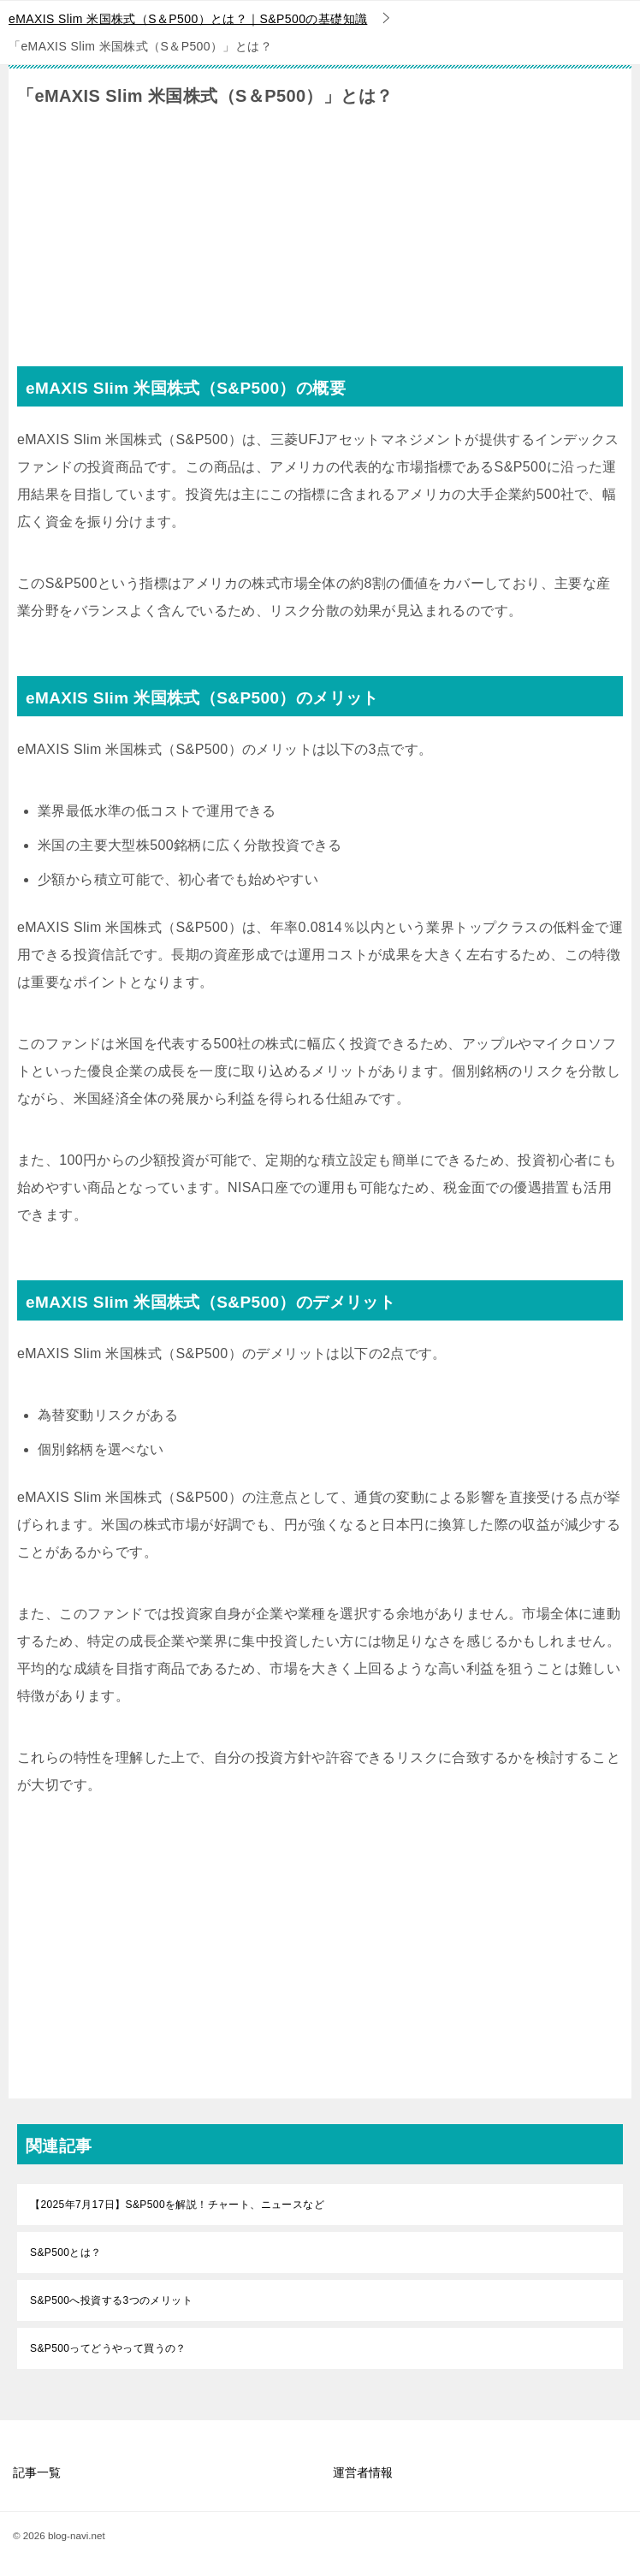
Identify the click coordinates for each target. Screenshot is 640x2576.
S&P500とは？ (66, 2252)
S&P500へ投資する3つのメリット (111, 2300)
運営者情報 (363, 2472)
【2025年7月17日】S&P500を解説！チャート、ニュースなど (177, 2205)
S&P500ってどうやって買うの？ (108, 2348)
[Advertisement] (320, 246)
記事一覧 (37, 2472)
